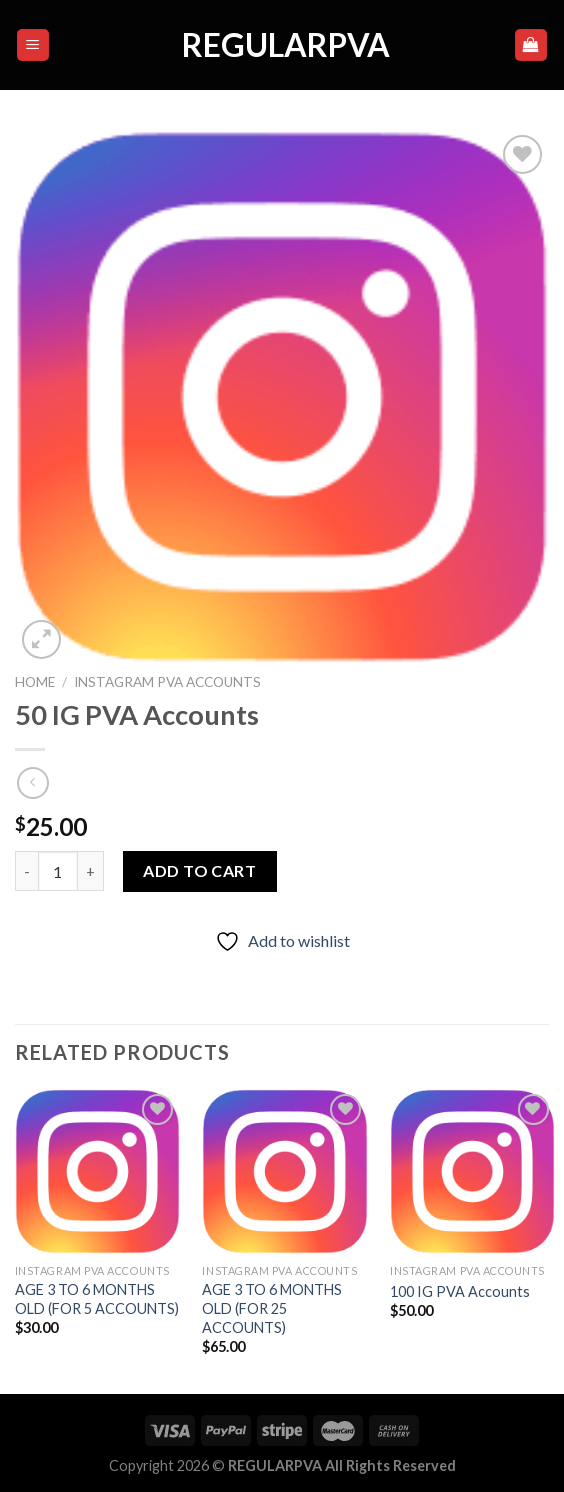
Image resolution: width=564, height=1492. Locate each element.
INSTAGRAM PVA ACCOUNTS (167, 682)
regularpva (282, 45)
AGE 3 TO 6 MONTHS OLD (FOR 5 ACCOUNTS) (97, 1299)
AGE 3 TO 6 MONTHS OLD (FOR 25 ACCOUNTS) (272, 1308)
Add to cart (199, 870)
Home (35, 682)
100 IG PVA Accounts (460, 1291)
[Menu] (33, 45)
